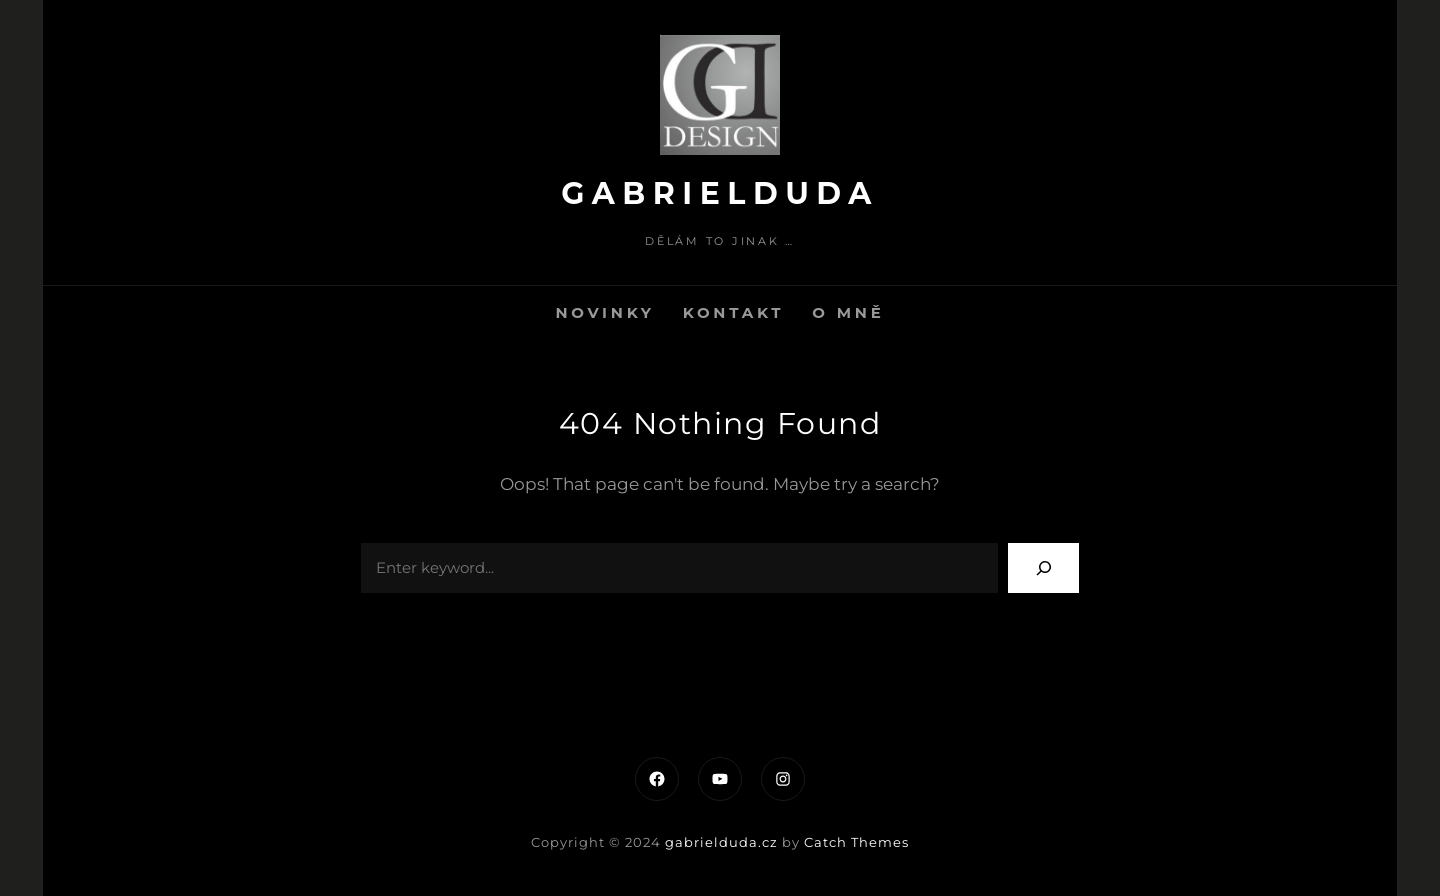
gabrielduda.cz (721, 842)
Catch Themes (856, 842)
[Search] (1043, 567)
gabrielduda (720, 193)
